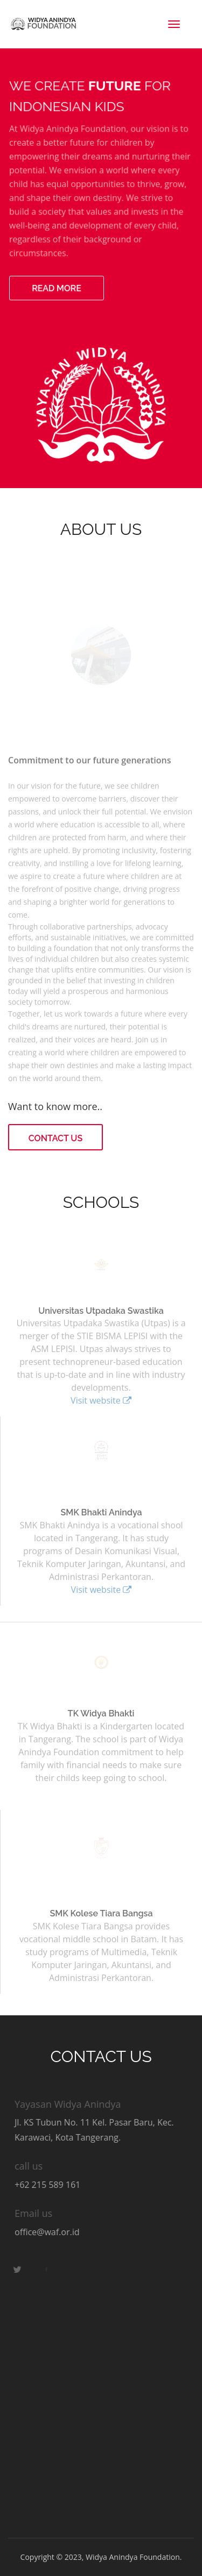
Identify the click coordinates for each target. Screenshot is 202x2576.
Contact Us (55, 1138)
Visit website (101, 1399)
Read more (57, 286)
